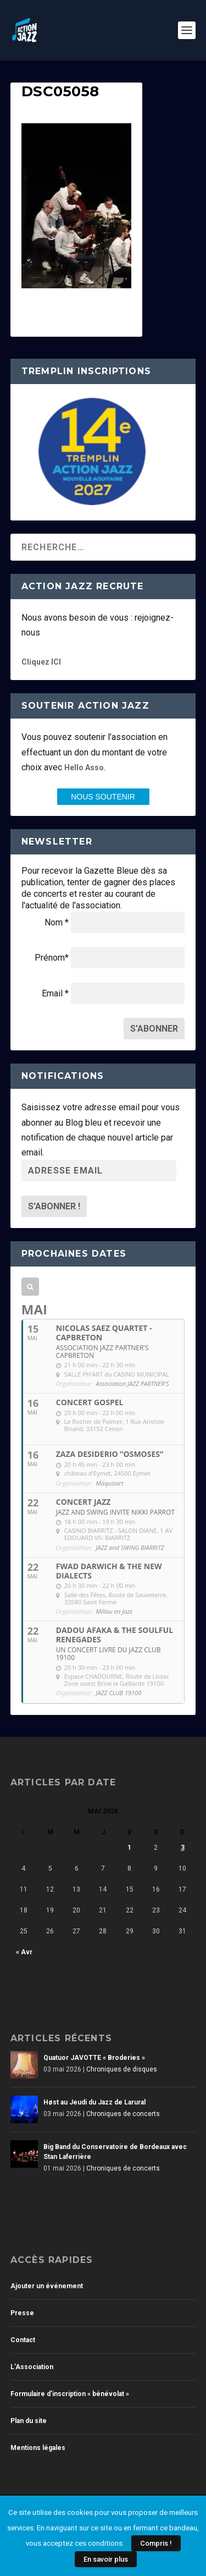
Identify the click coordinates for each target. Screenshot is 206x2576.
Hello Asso (84, 767)
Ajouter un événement (46, 2286)
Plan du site (28, 2421)
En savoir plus (105, 2559)
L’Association (31, 2367)
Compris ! (156, 2543)
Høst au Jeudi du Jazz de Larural (94, 2102)
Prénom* (52, 957)
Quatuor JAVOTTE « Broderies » (94, 2058)
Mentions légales (37, 2448)
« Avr (24, 1952)
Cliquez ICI (41, 661)
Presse (22, 2313)
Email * (55, 993)
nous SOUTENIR (103, 796)
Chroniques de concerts (123, 2114)
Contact (22, 2340)
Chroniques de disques (121, 2069)
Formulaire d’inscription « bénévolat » (69, 2394)
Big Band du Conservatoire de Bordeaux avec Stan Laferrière (115, 2152)
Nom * (56, 922)
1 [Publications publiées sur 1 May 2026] (129, 1847)
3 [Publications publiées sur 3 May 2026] (183, 1847)
